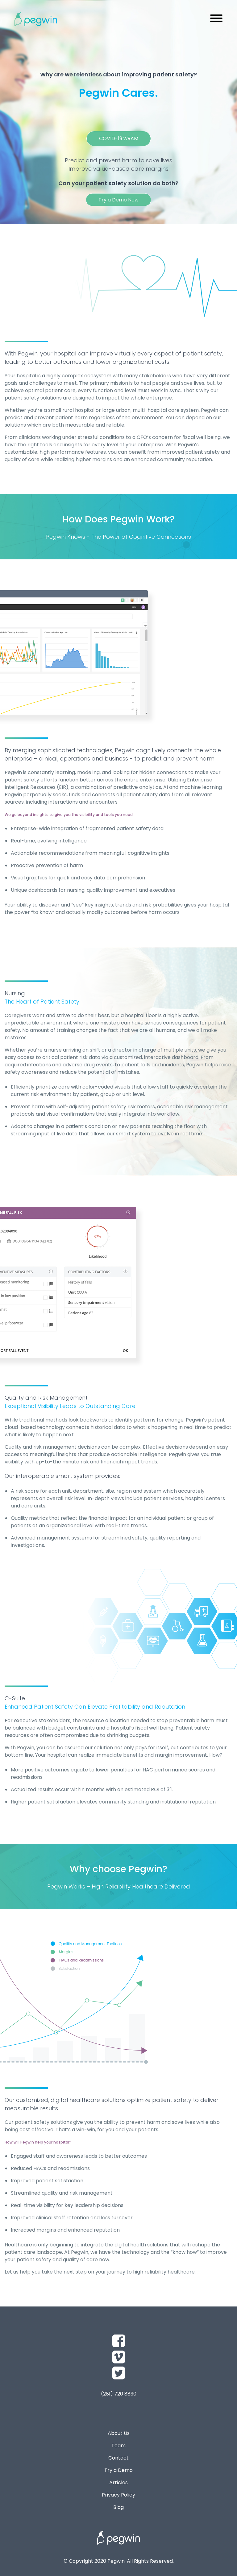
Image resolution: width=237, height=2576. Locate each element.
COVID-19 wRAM (118, 138)
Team (118, 2445)
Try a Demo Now (118, 199)
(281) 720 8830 (118, 2393)
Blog (118, 2507)
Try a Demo (118, 2470)
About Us (119, 2433)
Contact (118, 2457)
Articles (118, 2482)
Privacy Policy (118, 2494)
